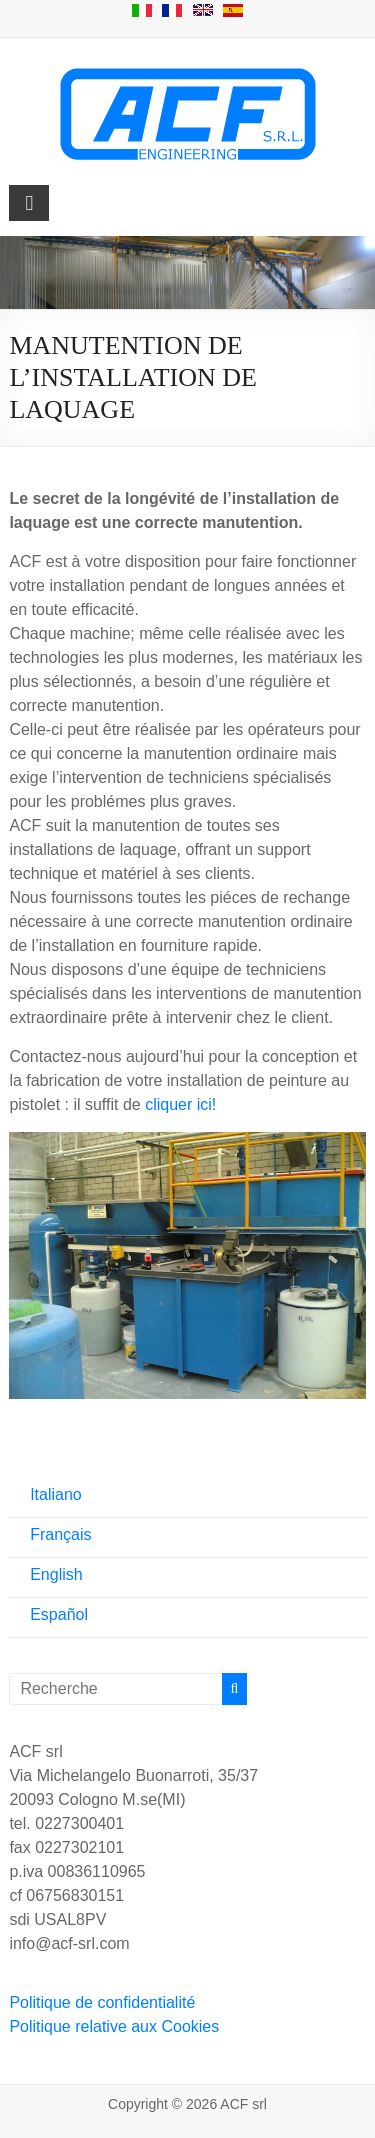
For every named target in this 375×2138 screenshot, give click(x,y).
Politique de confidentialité (102, 2002)
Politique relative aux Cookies (114, 2026)
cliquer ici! (180, 1104)
